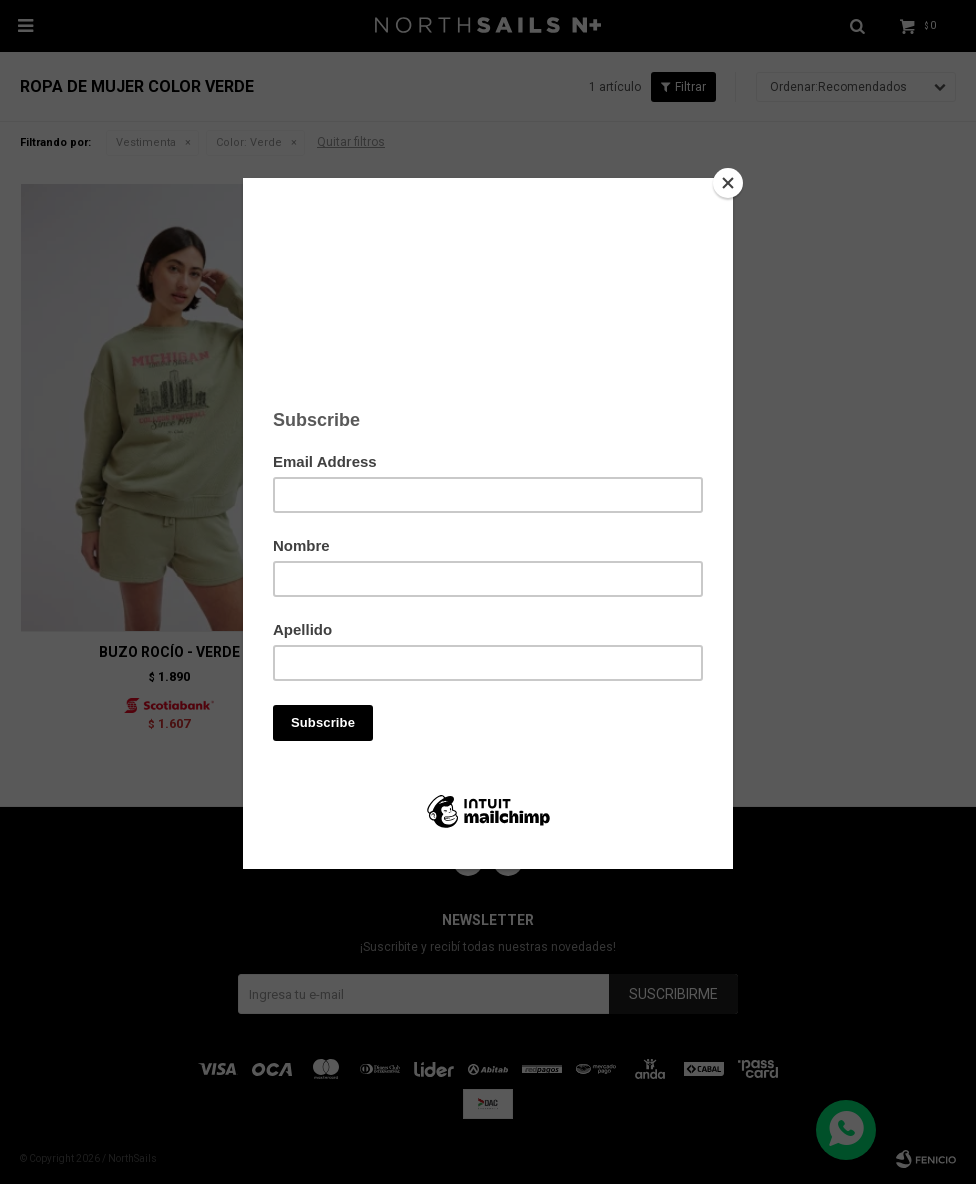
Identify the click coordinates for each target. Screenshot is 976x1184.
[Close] (728, 183)
